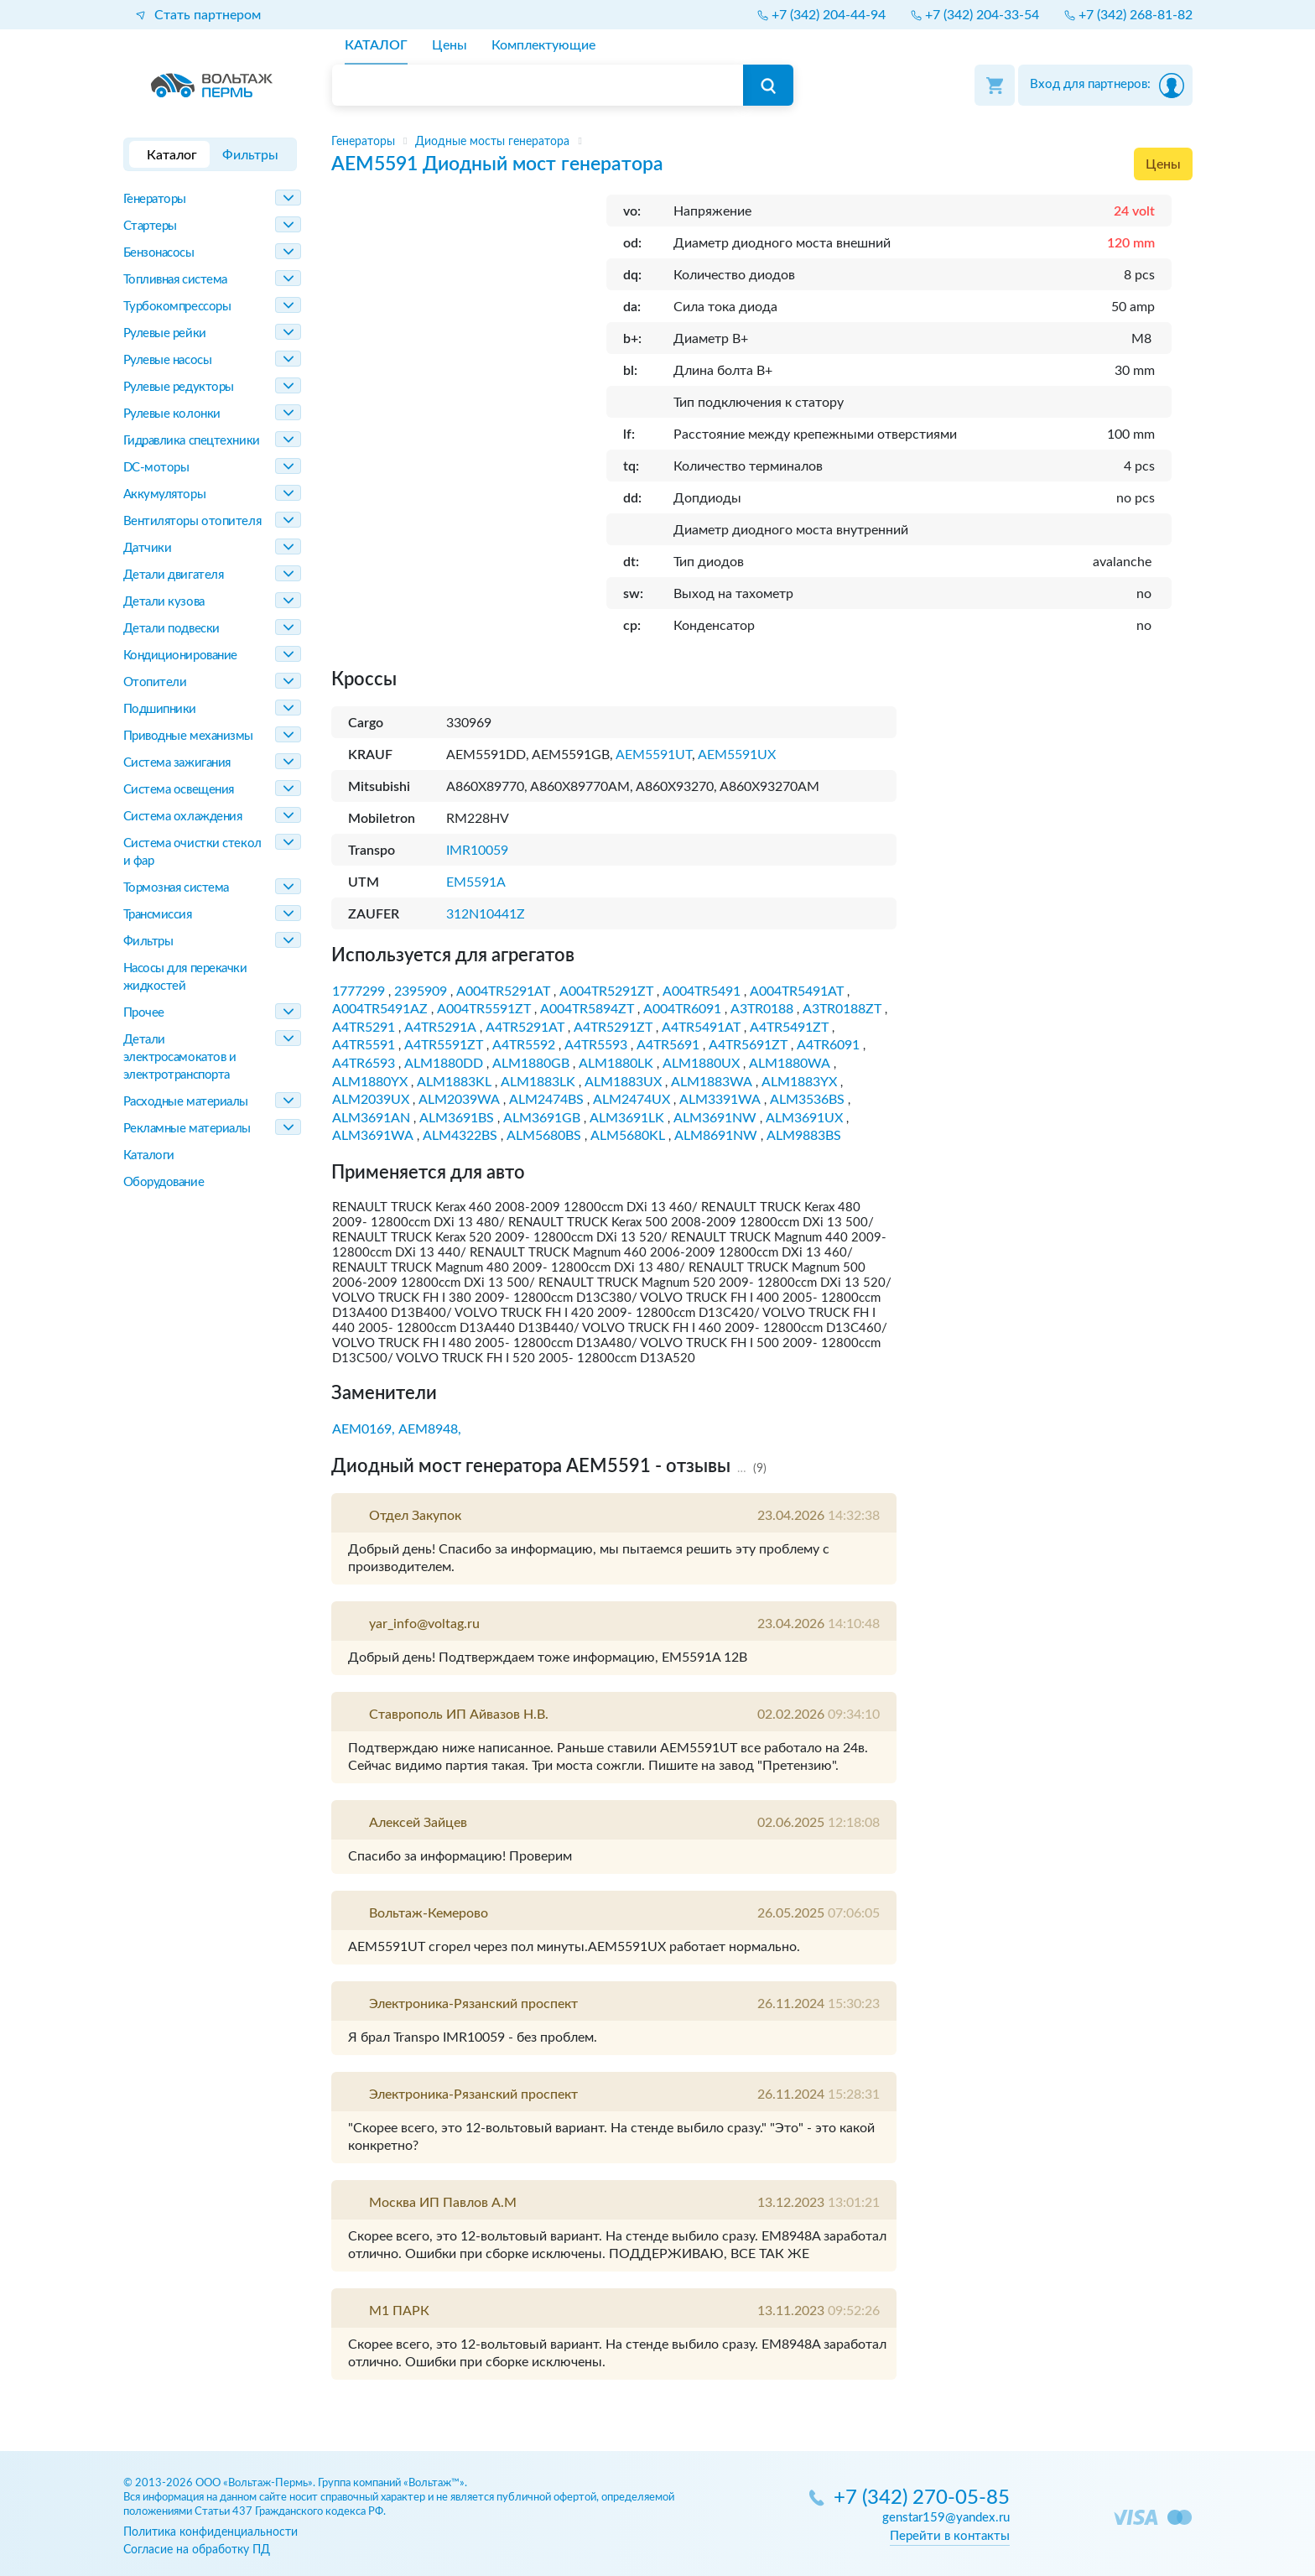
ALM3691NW (714, 1118)
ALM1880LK (616, 1063)
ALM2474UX (631, 1099)
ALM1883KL (454, 1082)
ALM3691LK (627, 1118)
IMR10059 (477, 850)
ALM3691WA (372, 1135)
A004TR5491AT (797, 991)
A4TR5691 (668, 1045)
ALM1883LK (538, 1082)
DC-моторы (156, 467)
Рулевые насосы (167, 360)
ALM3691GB (541, 1118)
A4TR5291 (363, 1027)
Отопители (155, 682)
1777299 (358, 991)
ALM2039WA (459, 1099)
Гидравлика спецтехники (191, 441)
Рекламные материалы (187, 1128)
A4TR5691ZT (748, 1045)
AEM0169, (363, 1429)
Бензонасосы (159, 253)
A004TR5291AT (503, 991)
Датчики (147, 548)
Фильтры (148, 941)
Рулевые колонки (172, 414)
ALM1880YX (370, 1082)
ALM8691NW (715, 1135)
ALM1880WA (789, 1063)
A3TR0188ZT (842, 1009)
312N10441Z (485, 914)
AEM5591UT (654, 755)
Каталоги (148, 1155)
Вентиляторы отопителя (192, 521)
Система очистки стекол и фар (192, 852)
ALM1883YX (799, 1082)
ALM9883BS (804, 1135)
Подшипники (160, 709)
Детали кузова (164, 602)
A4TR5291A (440, 1027)
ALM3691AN (371, 1118)
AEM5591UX (737, 755)
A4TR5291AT (525, 1027)
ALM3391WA (720, 1099)
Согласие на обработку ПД (196, 2549)
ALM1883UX (623, 1082)
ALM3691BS (456, 1118)
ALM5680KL (627, 1135)
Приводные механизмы (188, 736)
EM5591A (476, 882)
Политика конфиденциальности (210, 2532)
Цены (1163, 164)
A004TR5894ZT (587, 1009)
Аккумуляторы (164, 494)
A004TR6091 (682, 1009)
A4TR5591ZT (443, 1045)
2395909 (420, 991)
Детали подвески (171, 628)
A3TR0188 (761, 1009)
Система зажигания (177, 763)
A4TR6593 (363, 1063)
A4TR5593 (595, 1045)
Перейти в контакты (950, 2536)
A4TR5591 (363, 1045)
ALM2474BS (546, 1099)
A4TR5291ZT (613, 1027)
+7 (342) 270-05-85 (922, 2498)
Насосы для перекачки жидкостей (185, 977)
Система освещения (178, 789)
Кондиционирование (180, 655)
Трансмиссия (157, 914)
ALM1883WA (711, 1082)
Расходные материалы (185, 1101)
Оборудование (164, 1182)
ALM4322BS (460, 1135)
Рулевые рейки (164, 333)
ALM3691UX (804, 1118)
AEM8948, (429, 1429)
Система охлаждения (182, 816)
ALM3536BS (807, 1099)
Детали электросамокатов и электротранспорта (179, 1057)
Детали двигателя (173, 575)
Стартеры (150, 226)
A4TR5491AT (701, 1027)
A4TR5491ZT (789, 1027)
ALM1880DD (443, 1063)
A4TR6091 (828, 1045)
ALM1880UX (701, 1063)
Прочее (143, 1013)
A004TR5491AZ (380, 1009)
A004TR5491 (702, 991)
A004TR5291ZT (606, 991)
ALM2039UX (370, 1099)
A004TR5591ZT (484, 1009)
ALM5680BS (544, 1135)
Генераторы (155, 199)
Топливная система (175, 279)
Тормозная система (176, 888)
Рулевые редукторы (178, 387)
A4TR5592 (523, 1045)
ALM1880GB (530, 1063)
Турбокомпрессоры (177, 306)
